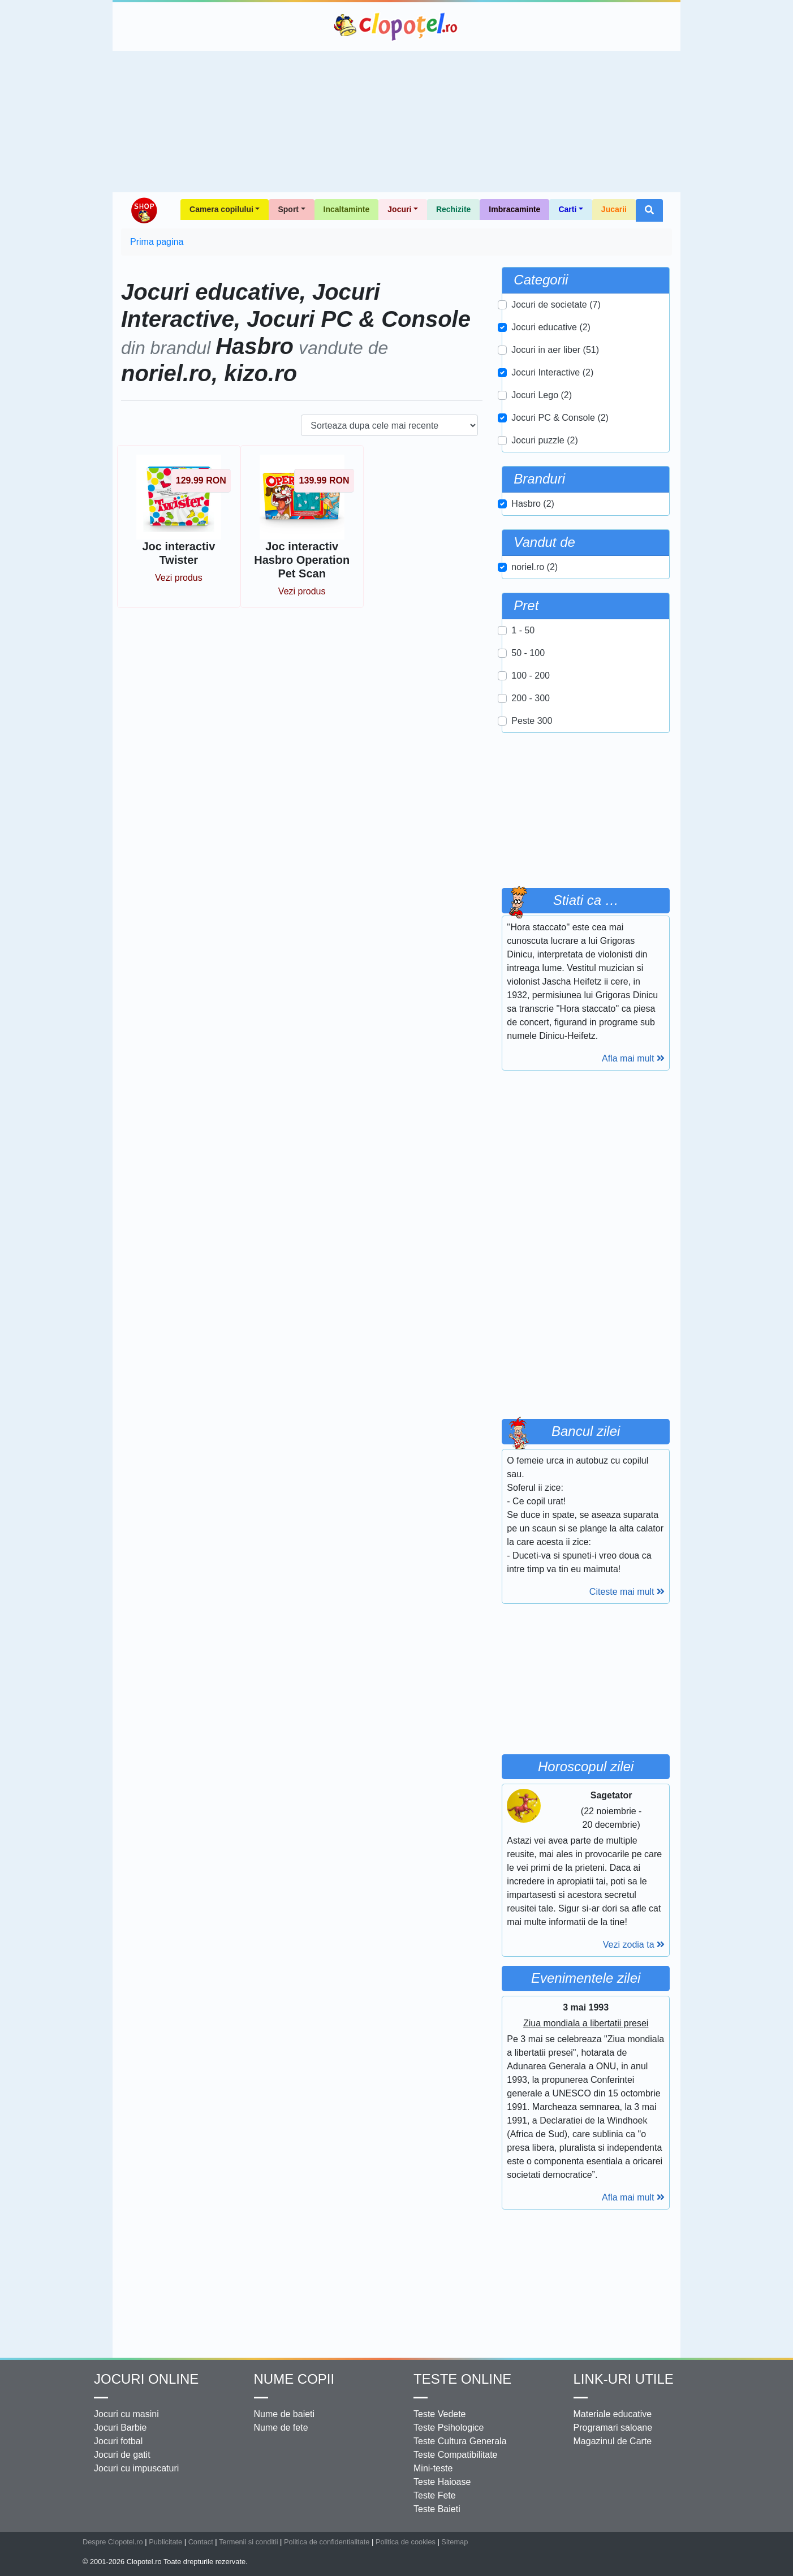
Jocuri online (146, 2379)
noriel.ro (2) (534, 567)
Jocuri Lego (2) (541, 395)
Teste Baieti (436, 2509)
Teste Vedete (439, 2414)
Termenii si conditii (248, 2542)
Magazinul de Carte (613, 2441)
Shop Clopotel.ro (143, 210)
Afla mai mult (633, 1058)
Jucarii (614, 209)
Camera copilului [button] (221, 209)
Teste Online (462, 2379)
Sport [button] (288, 209)
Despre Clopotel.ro (113, 2542)
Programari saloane (613, 2427)
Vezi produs (178, 577)
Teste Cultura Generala (460, 2441)
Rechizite (453, 209)
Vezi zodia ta (634, 1944)
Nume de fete (281, 2427)
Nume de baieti (284, 2414)
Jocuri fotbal (118, 2441)
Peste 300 (531, 721)
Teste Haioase (442, 2482)
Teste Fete (434, 2495)
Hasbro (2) (532, 503)
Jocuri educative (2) (551, 327)
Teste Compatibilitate (455, 2455)
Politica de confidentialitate (327, 2542)
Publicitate (165, 2542)
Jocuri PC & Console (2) (560, 417)
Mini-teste (432, 2468)
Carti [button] (567, 209)
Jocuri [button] (399, 209)
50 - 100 (528, 653)
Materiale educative (613, 2414)
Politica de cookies (406, 2542)
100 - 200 (530, 675)
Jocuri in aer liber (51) (555, 350)
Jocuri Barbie (120, 2427)
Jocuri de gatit (122, 2455)
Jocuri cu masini (126, 2414)
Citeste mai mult (627, 1591)
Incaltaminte (347, 209)
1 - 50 (523, 630)
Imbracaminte (514, 209)
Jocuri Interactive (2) (552, 372)
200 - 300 (530, 698)
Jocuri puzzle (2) (544, 440)
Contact (200, 2542)
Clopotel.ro (396, 26)
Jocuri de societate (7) (555, 304)
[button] (649, 210)
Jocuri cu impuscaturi (136, 2468)
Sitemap (454, 2542)
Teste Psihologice (448, 2427)
